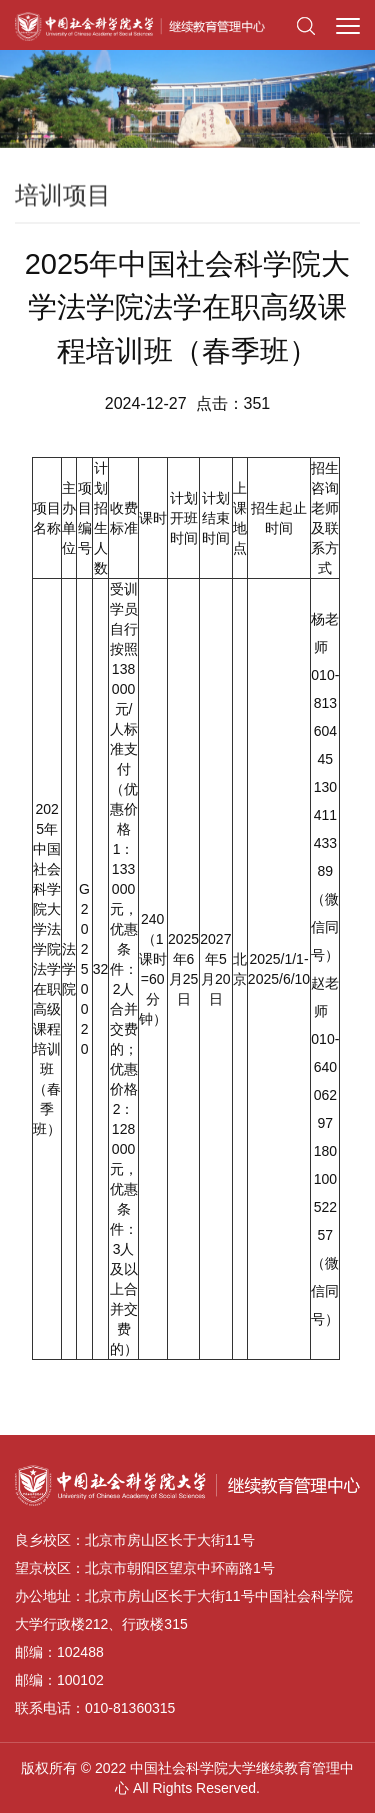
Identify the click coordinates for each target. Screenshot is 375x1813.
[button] (306, 25)
